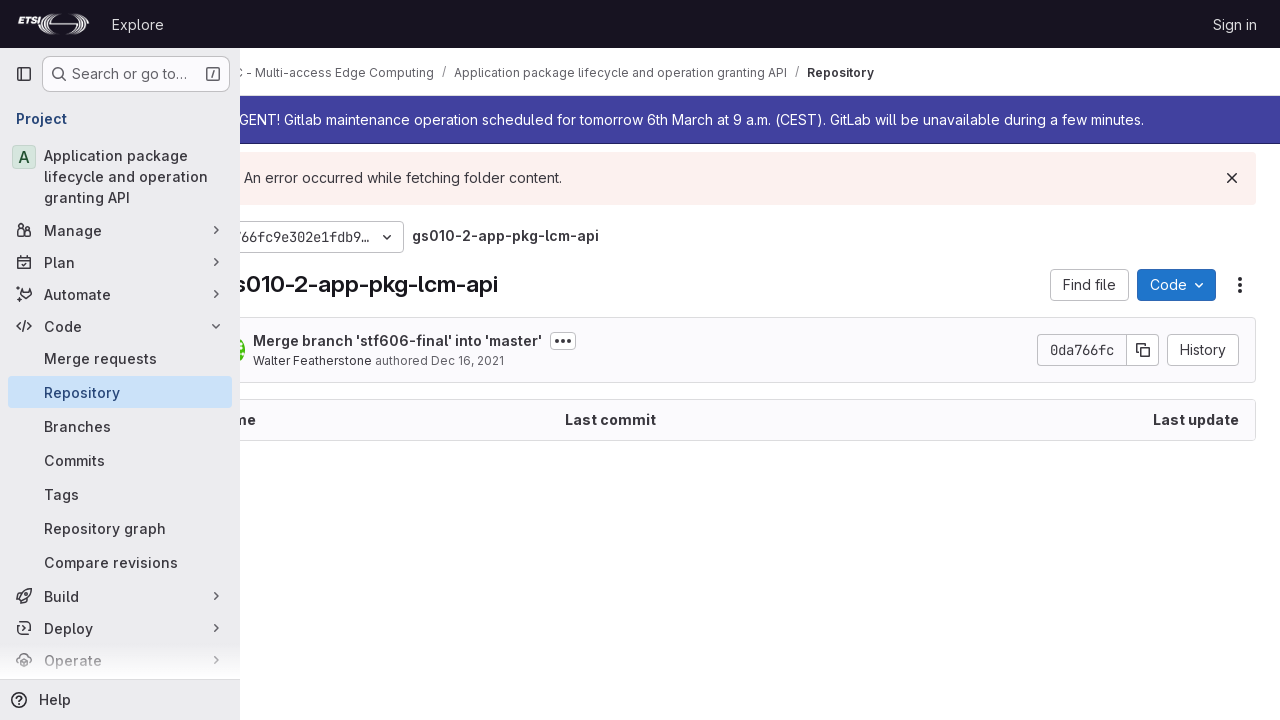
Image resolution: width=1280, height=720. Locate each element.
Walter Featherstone (380, 360)
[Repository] (120, 392)
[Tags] (120, 494)
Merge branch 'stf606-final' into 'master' (465, 340)
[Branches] (120, 426)
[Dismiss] (1232, 178)
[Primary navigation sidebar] (24, 74)
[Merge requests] (120, 358)
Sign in (1235, 24)
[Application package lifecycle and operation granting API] (120, 176)
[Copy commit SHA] (1143, 350)
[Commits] (120, 460)
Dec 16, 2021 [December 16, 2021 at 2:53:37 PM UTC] (535, 360)
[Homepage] (53, 24)
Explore (138, 24)
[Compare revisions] (120, 562)
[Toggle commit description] (631, 341)
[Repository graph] (120, 528)
